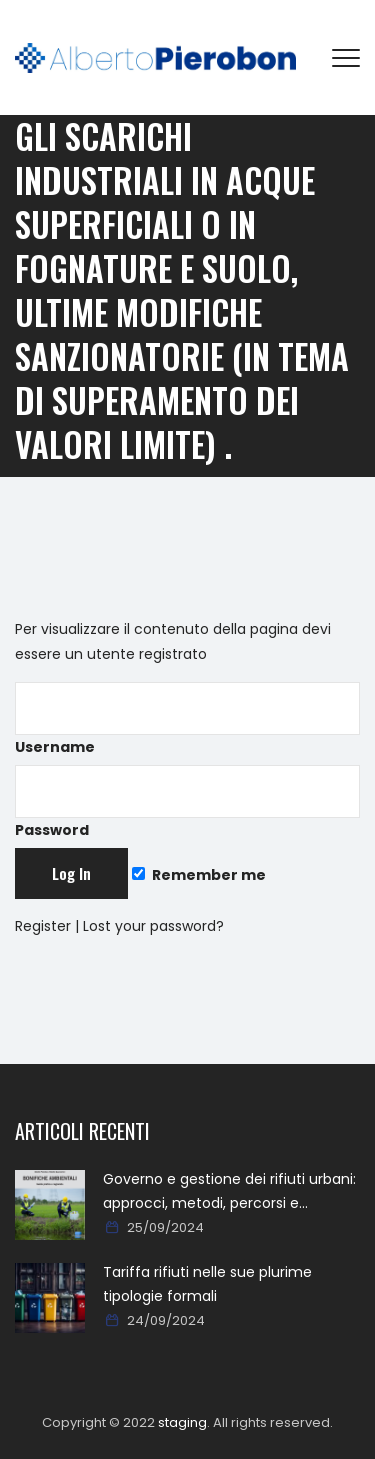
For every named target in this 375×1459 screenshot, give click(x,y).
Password (187, 802)
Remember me (199, 875)
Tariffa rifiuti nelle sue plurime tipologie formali (207, 1284)
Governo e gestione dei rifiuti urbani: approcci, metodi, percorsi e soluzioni (229, 1192)
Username (187, 719)
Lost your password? (153, 926)
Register (43, 926)
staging (182, 1422)
